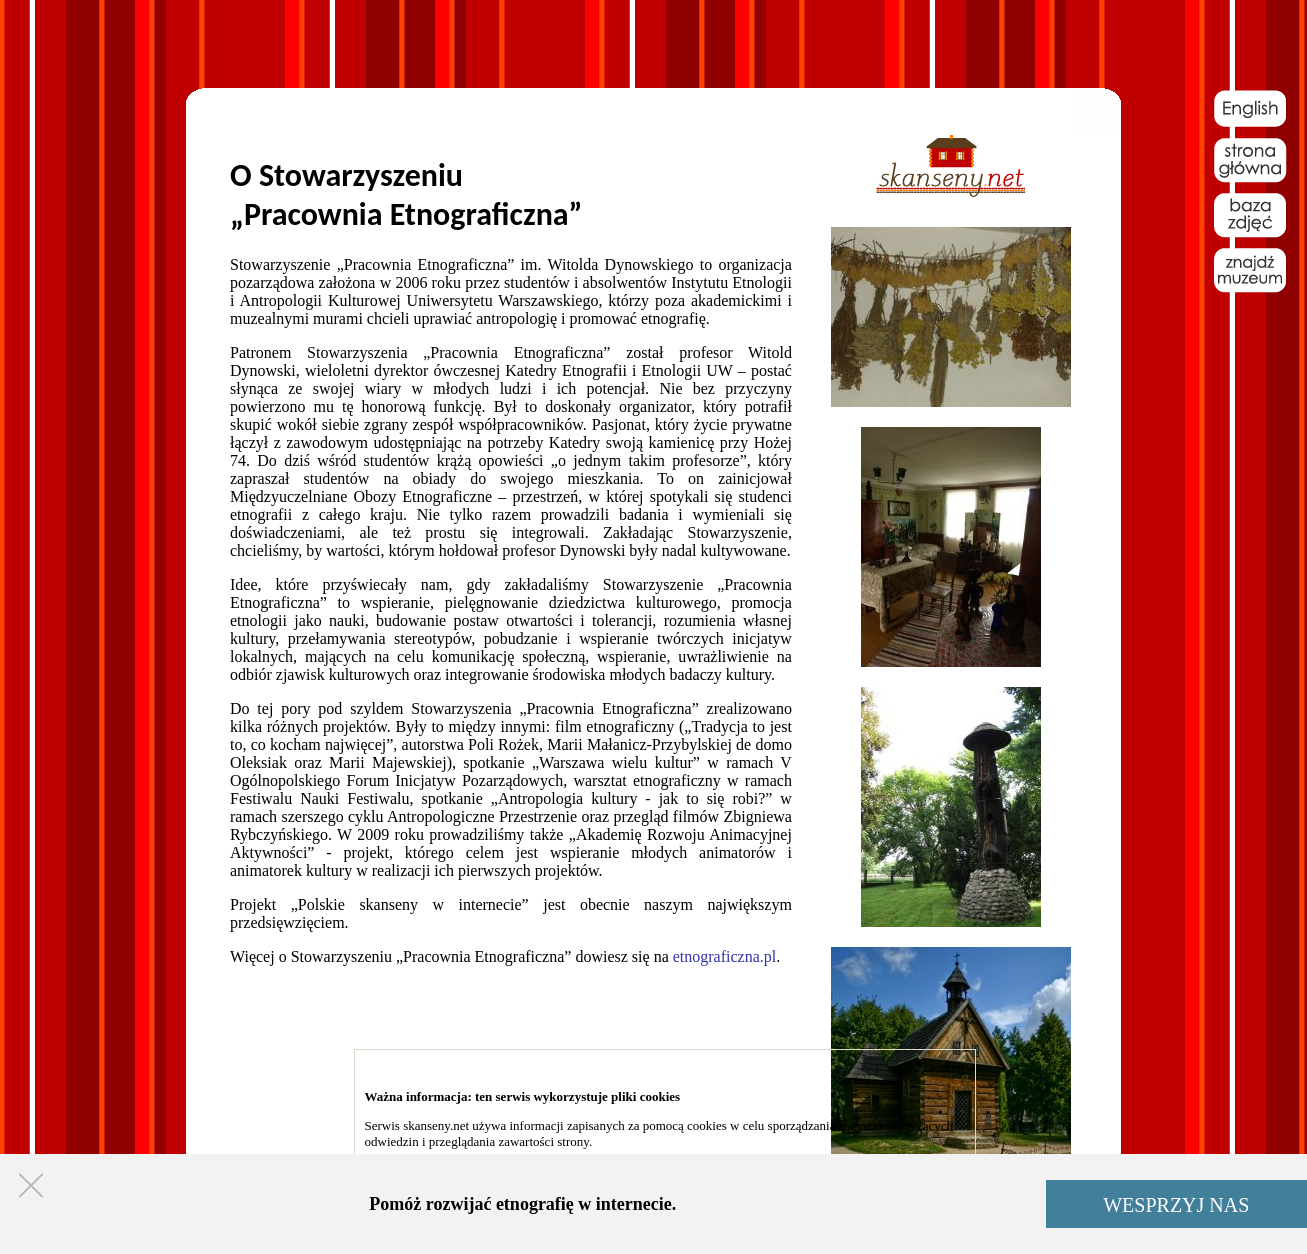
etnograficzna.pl (725, 956)
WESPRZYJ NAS (1176, 1205)
